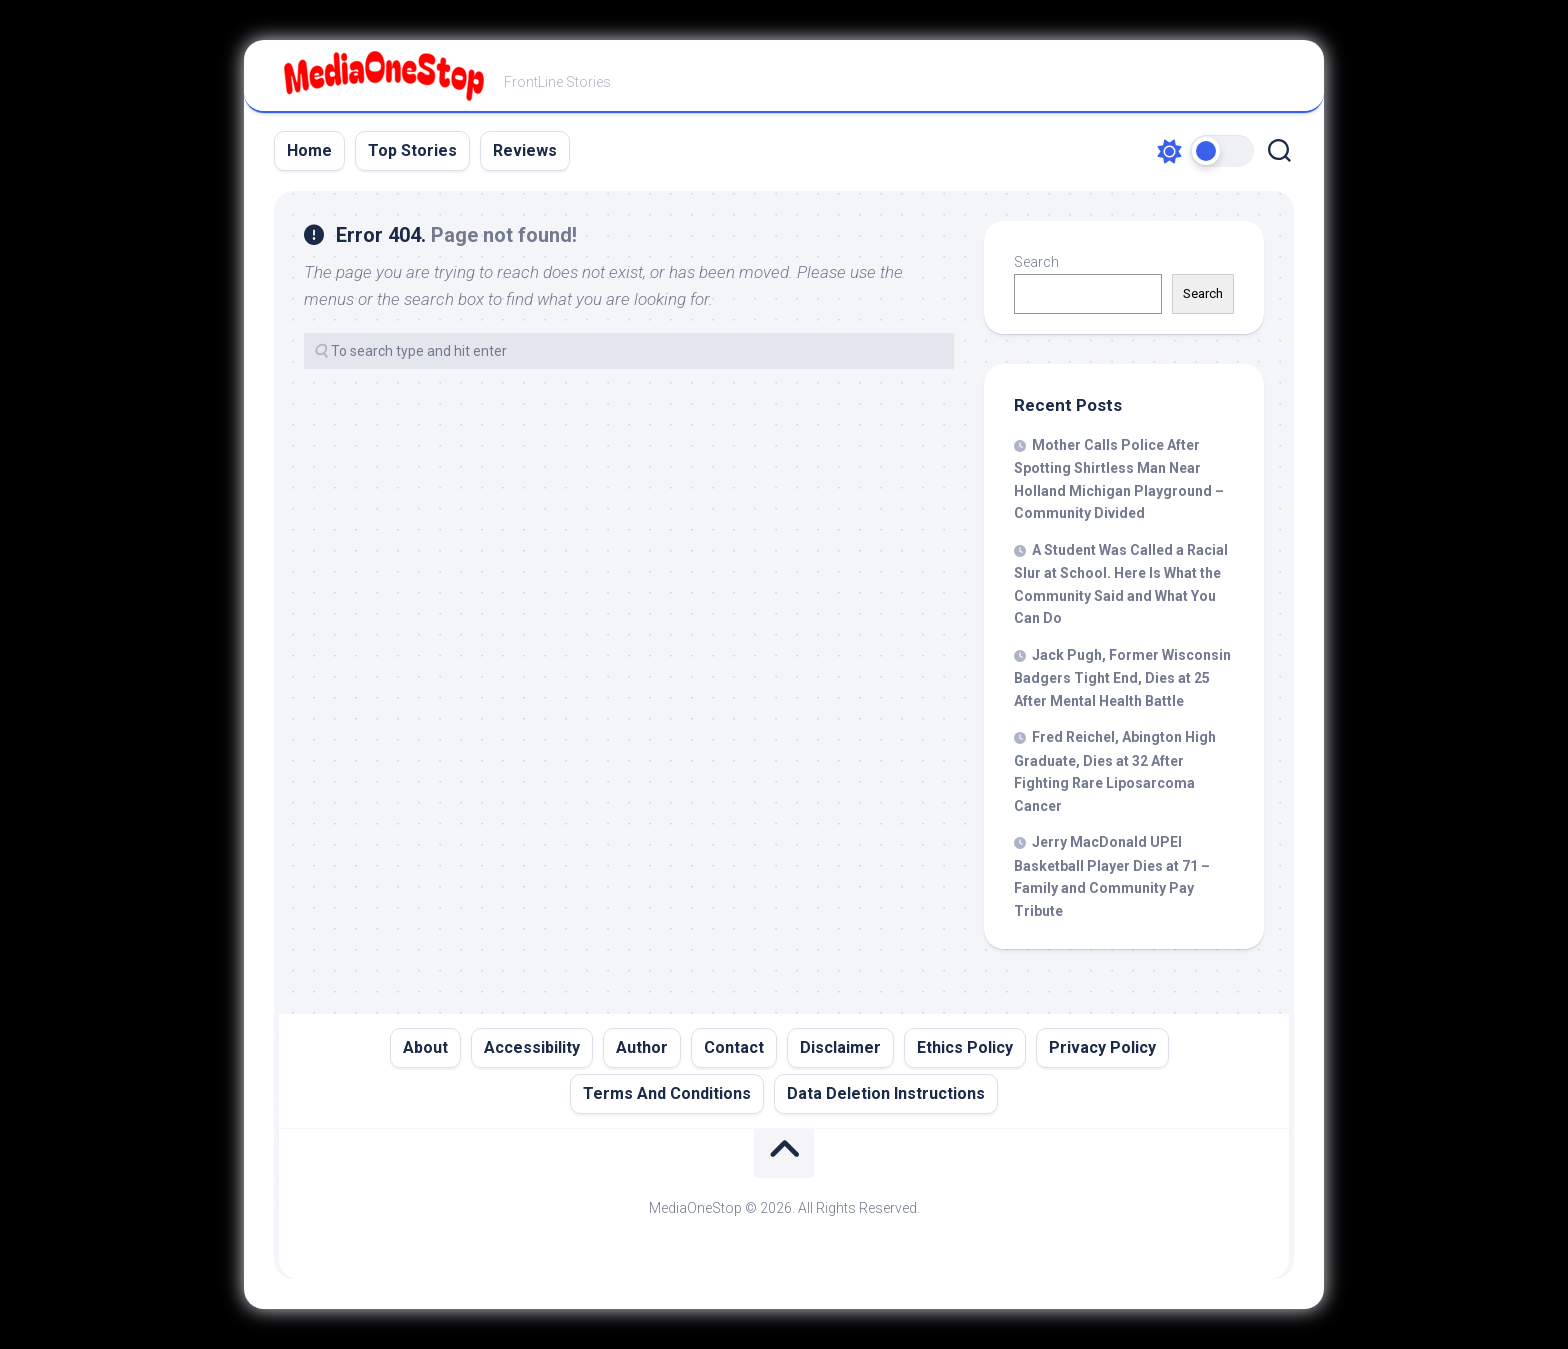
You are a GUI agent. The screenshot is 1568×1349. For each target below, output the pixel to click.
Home (309, 150)
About (425, 1047)
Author (642, 1047)
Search (1036, 262)
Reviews (525, 150)
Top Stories (412, 150)
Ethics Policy (965, 1047)
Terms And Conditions (667, 1093)
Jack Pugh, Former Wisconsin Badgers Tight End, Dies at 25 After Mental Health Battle (1122, 678)
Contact (734, 1047)
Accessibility (532, 1047)
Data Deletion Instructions (886, 1093)
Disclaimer (840, 1047)
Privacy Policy (1102, 1047)
